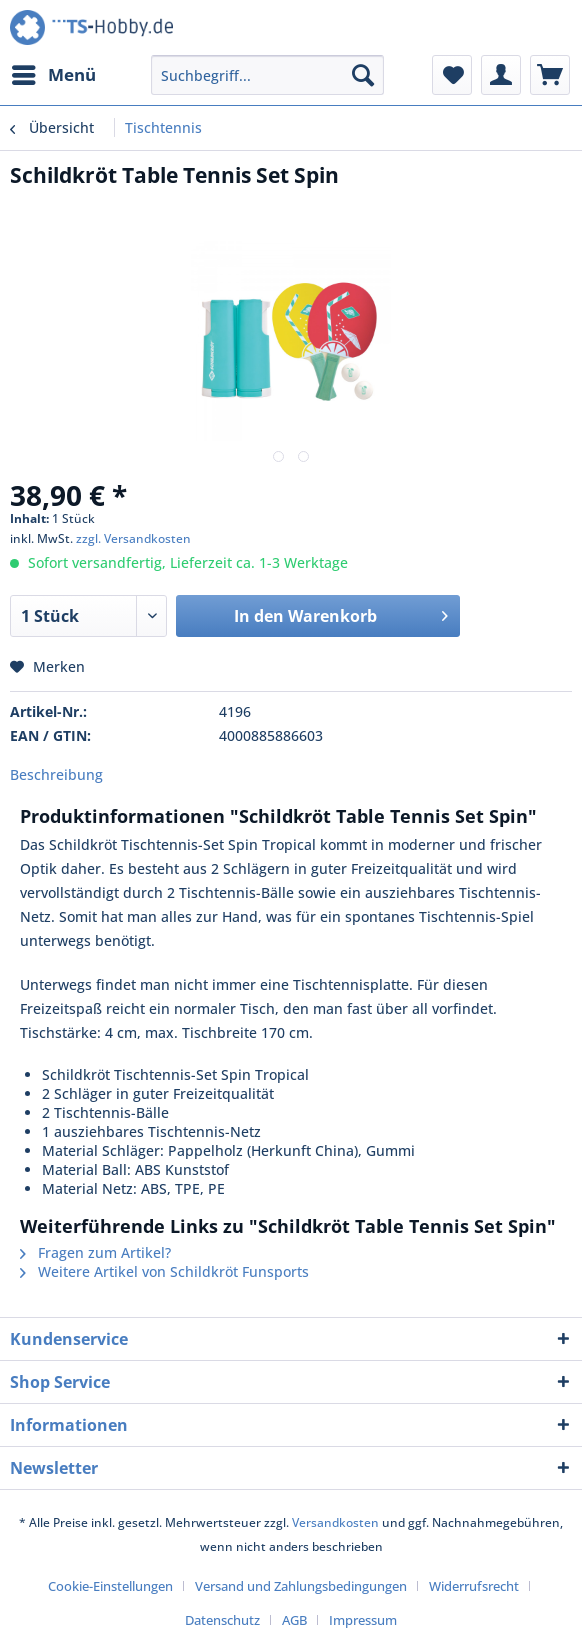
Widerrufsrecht (474, 1586)
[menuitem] (53, 75)
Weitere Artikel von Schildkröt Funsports (164, 1271)
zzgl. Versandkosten (133, 538)
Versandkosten (335, 1522)
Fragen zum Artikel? (95, 1252)
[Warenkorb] (550, 75)
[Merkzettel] (452, 75)
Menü (54, 72)
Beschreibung (56, 774)
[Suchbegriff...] (267, 75)
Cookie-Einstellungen (110, 1586)
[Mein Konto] (501, 75)
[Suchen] (363, 75)
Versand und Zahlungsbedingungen (301, 1586)
